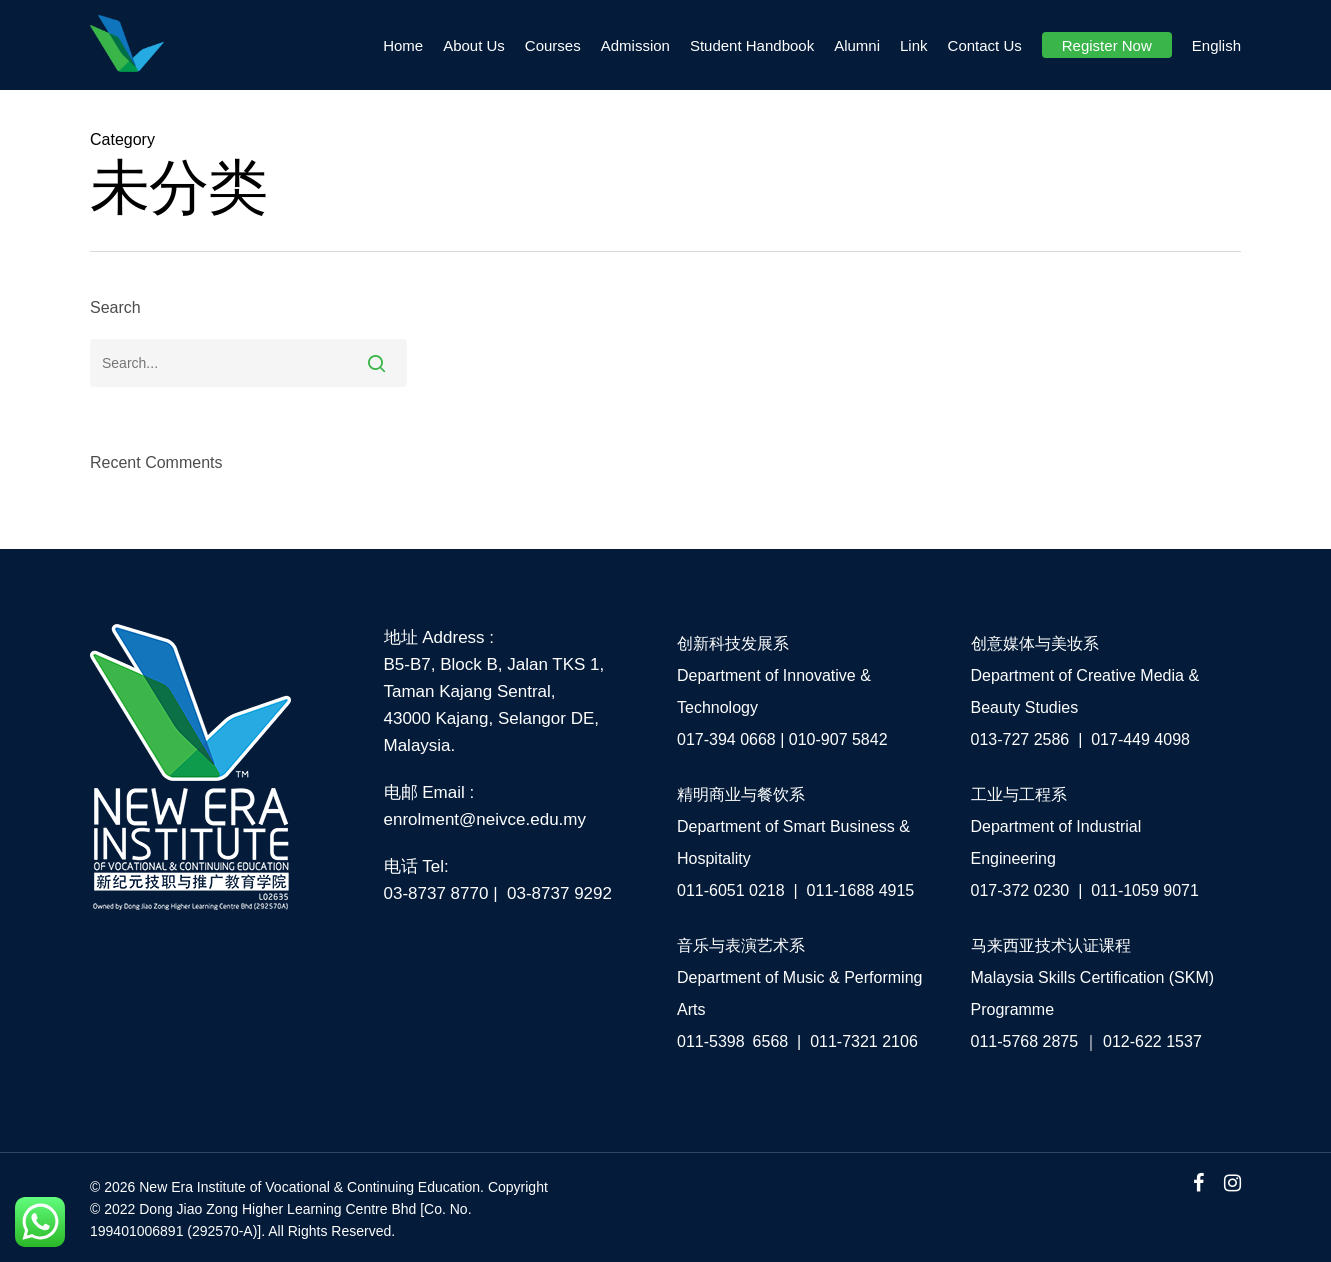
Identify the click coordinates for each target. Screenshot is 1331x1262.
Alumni (857, 45)
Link (914, 45)
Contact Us (985, 45)
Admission (635, 45)
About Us (474, 45)
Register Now (1107, 45)
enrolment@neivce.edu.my (485, 819)
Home (403, 45)
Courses (553, 45)
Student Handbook (752, 45)
